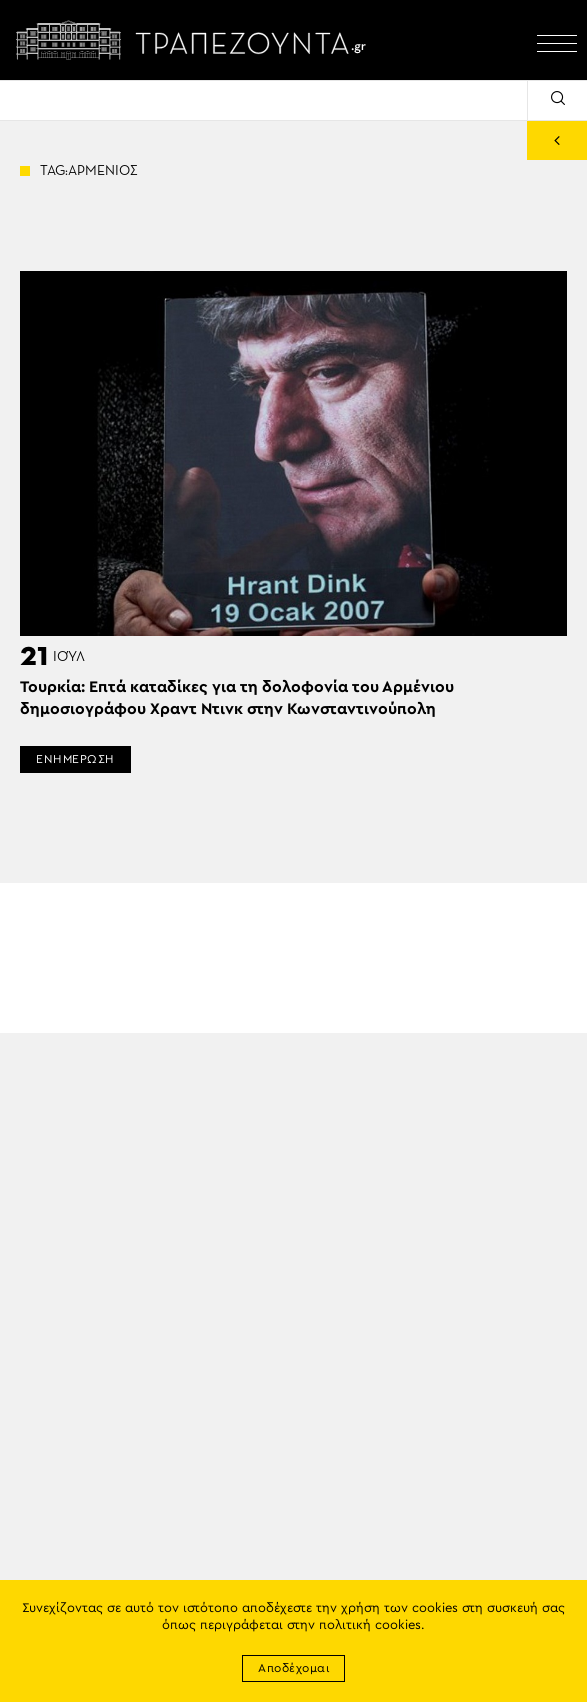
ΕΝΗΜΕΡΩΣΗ (75, 759)
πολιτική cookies (370, 1625)
